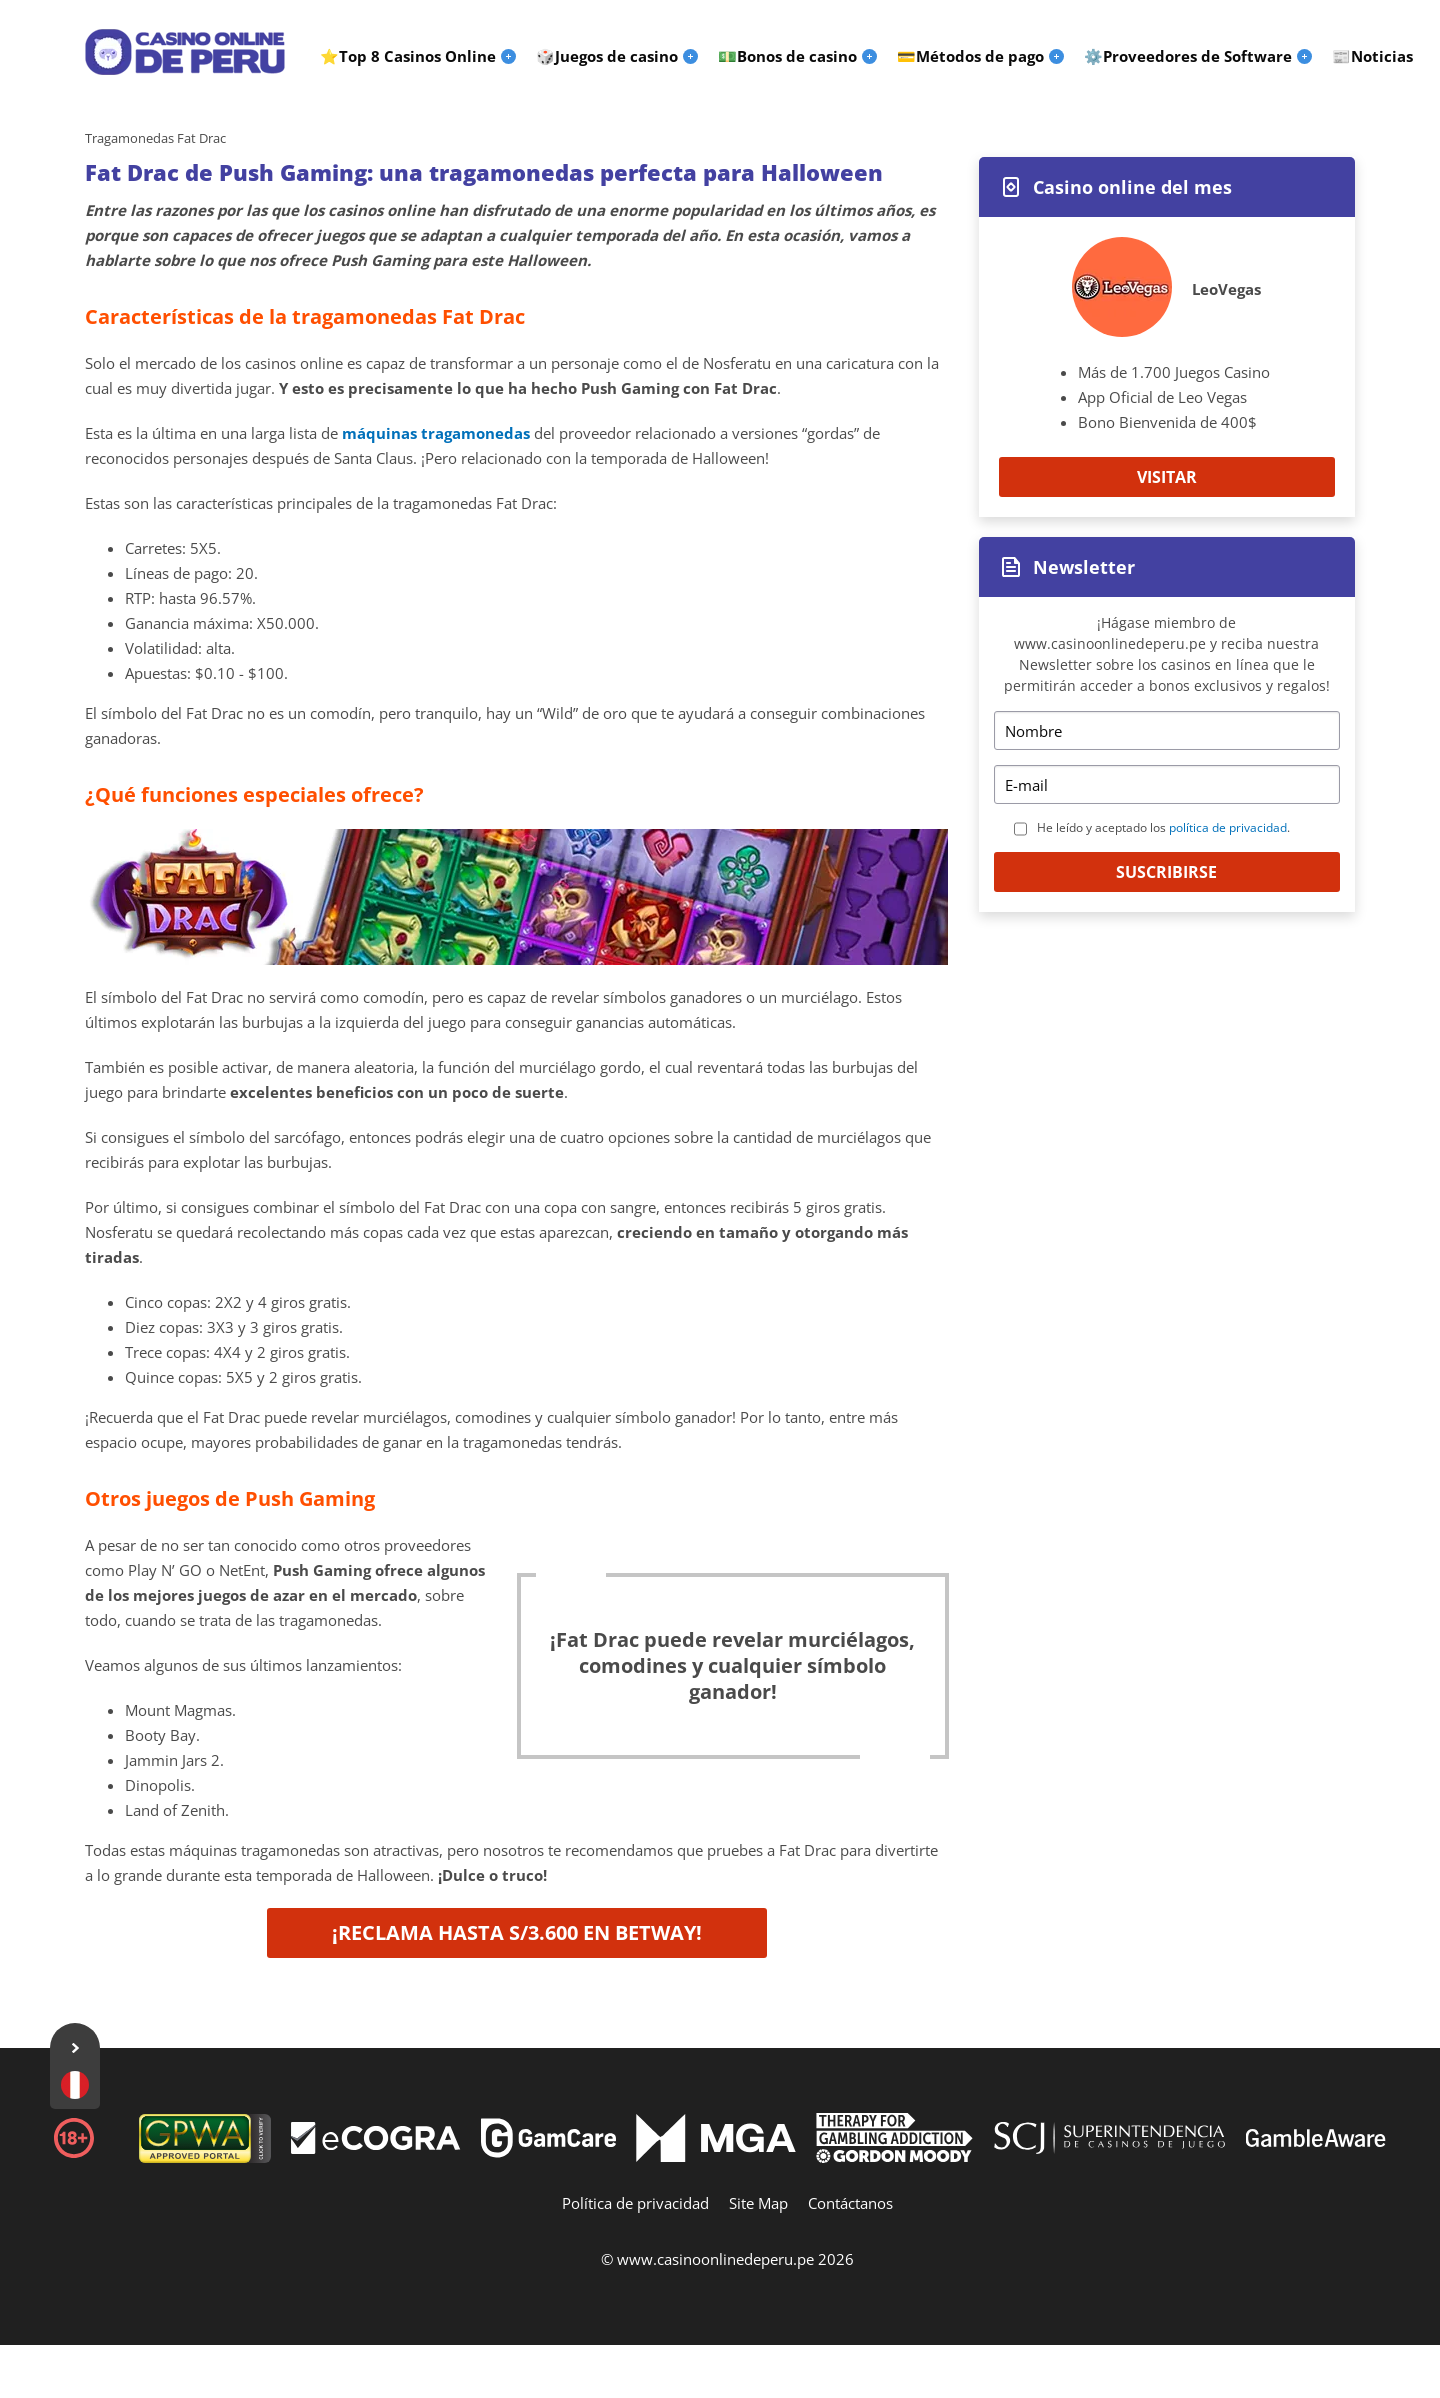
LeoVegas (1226, 289)
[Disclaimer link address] (376, 2148)
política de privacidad (1228, 827)
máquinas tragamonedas (436, 433)
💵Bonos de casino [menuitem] (787, 56)
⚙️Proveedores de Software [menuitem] (1188, 56)
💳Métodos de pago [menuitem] (970, 56)
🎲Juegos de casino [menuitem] (607, 56)
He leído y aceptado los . (1163, 827)
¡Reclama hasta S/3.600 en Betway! (517, 1932)
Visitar (1167, 477)
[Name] (1167, 730)
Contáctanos (850, 2203)
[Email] (1167, 784)
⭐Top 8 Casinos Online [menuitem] (408, 56)
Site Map (758, 2203)
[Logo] (185, 52)
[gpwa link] (205, 2157)
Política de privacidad (635, 2203)
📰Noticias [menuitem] (1372, 56)
